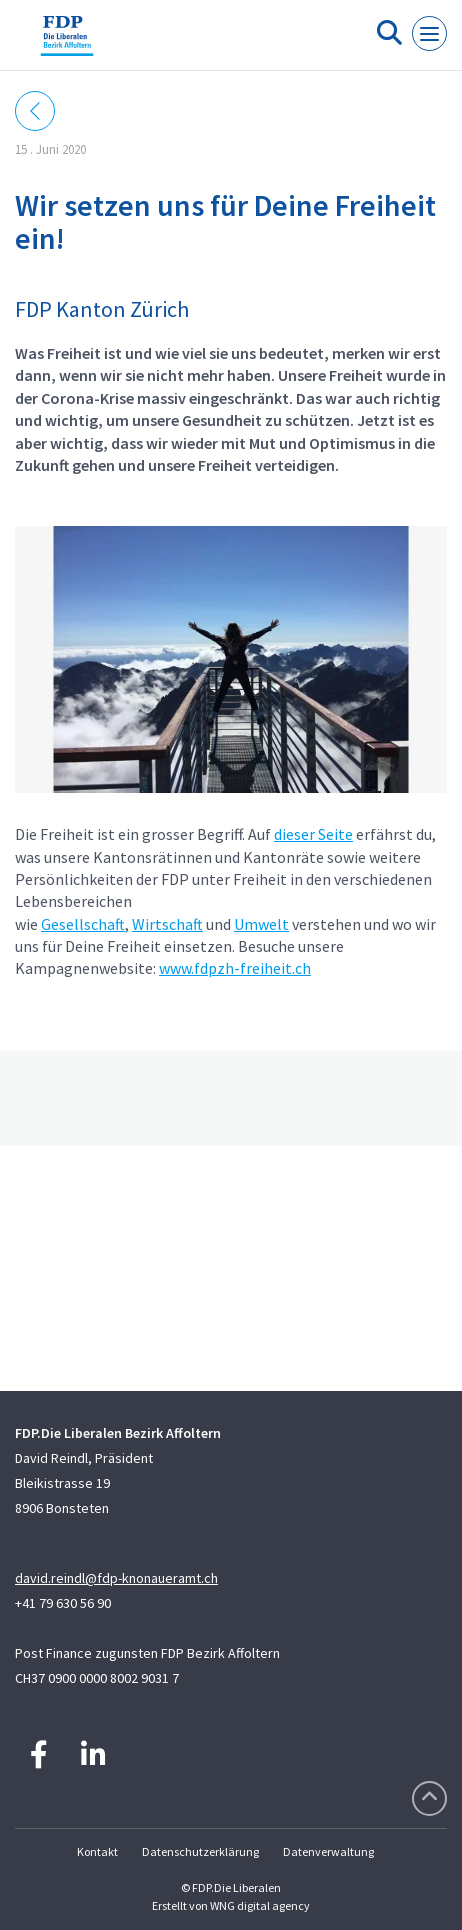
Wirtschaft (167, 924)
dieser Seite (313, 834)
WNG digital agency (260, 1905)
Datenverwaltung (328, 1851)
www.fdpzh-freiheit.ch (235, 968)
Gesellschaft (83, 924)
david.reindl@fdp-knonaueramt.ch (116, 1578)
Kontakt (97, 1851)
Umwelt (261, 924)
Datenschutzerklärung (200, 1851)
